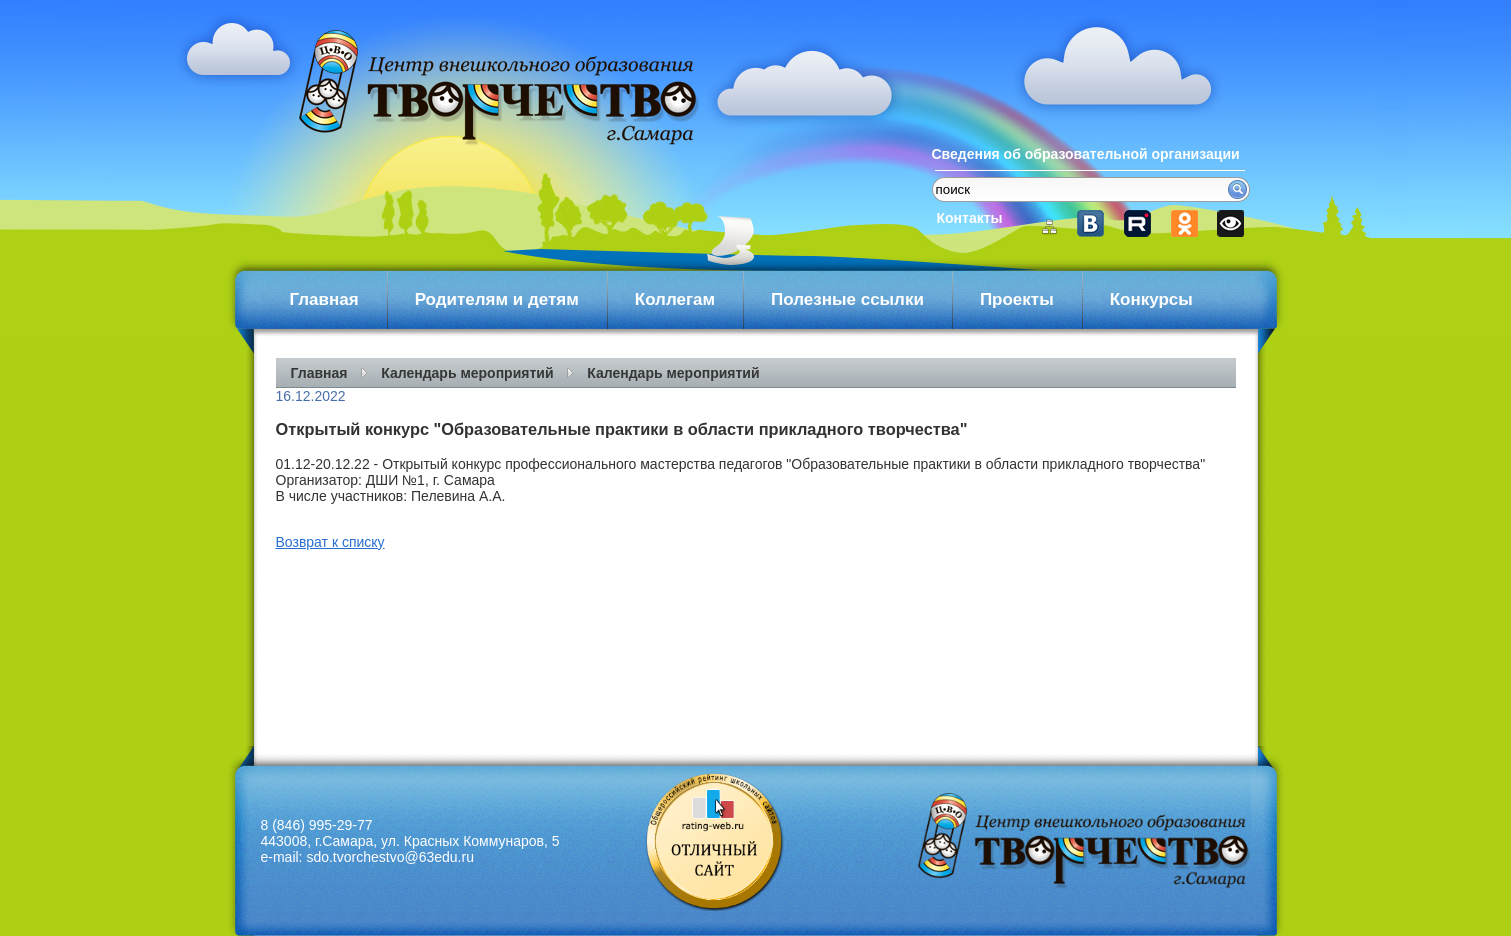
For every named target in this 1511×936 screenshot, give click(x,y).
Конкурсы (1151, 299)
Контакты (970, 218)
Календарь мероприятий (467, 373)
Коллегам (675, 299)
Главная (324, 299)
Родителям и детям (497, 299)
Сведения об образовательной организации (1086, 154)
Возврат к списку (330, 542)
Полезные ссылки (847, 299)
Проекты (1017, 299)
